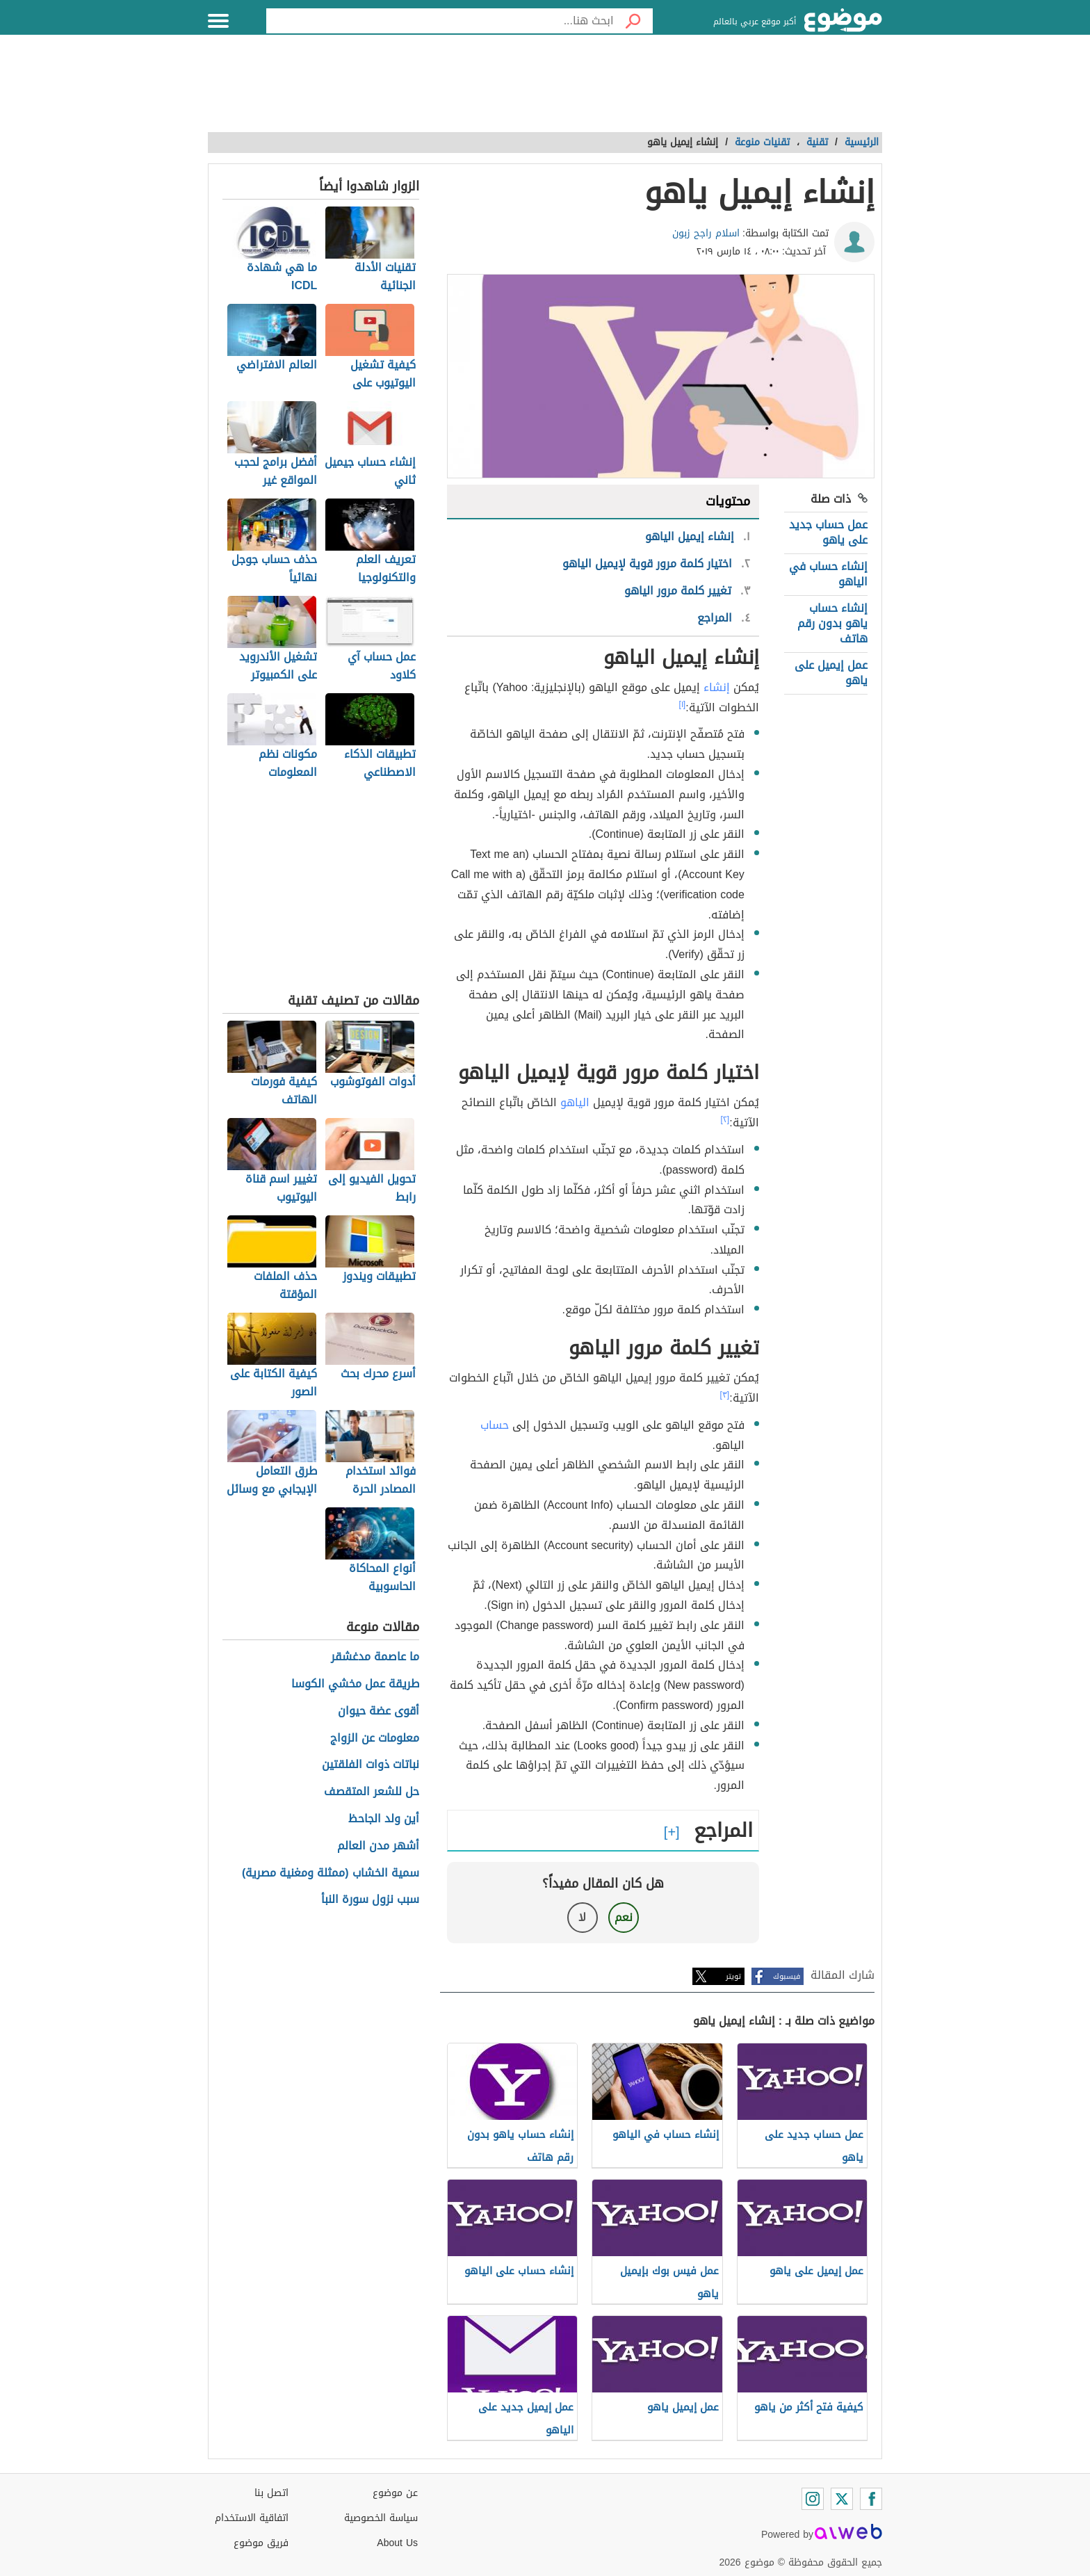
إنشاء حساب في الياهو (828, 574)
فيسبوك (786, 1976)
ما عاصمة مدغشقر (375, 1657)
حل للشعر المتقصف (371, 1792)
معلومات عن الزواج (374, 1738)
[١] (682, 704)
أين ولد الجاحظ (383, 1819)
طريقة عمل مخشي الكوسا (355, 1684)
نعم (624, 1917)
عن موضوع (395, 2493)
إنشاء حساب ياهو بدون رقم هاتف (832, 623)
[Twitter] (842, 2499)
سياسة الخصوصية (381, 2518)
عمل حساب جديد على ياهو (828, 532)
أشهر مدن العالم (378, 1846)
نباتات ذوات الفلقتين (370, 1765)
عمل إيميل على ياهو (831, 672)
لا (582, 1917)
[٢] (725, 1119)
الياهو (574, 1102)
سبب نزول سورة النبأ (370, 1900)
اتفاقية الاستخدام (251, 2518)
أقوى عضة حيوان (378, 1711)
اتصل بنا (271, 2493)
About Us (397, 2543)
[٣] (725, 1394)
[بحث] (633, 20)
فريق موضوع (261, 2543)
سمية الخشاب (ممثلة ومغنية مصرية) (330, 1873)
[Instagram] (813, 2499)
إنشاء (716, 687)
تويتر (733, 1976)
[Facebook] (871, 2499)
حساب (494, 1425)
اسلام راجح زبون (706, 233)
